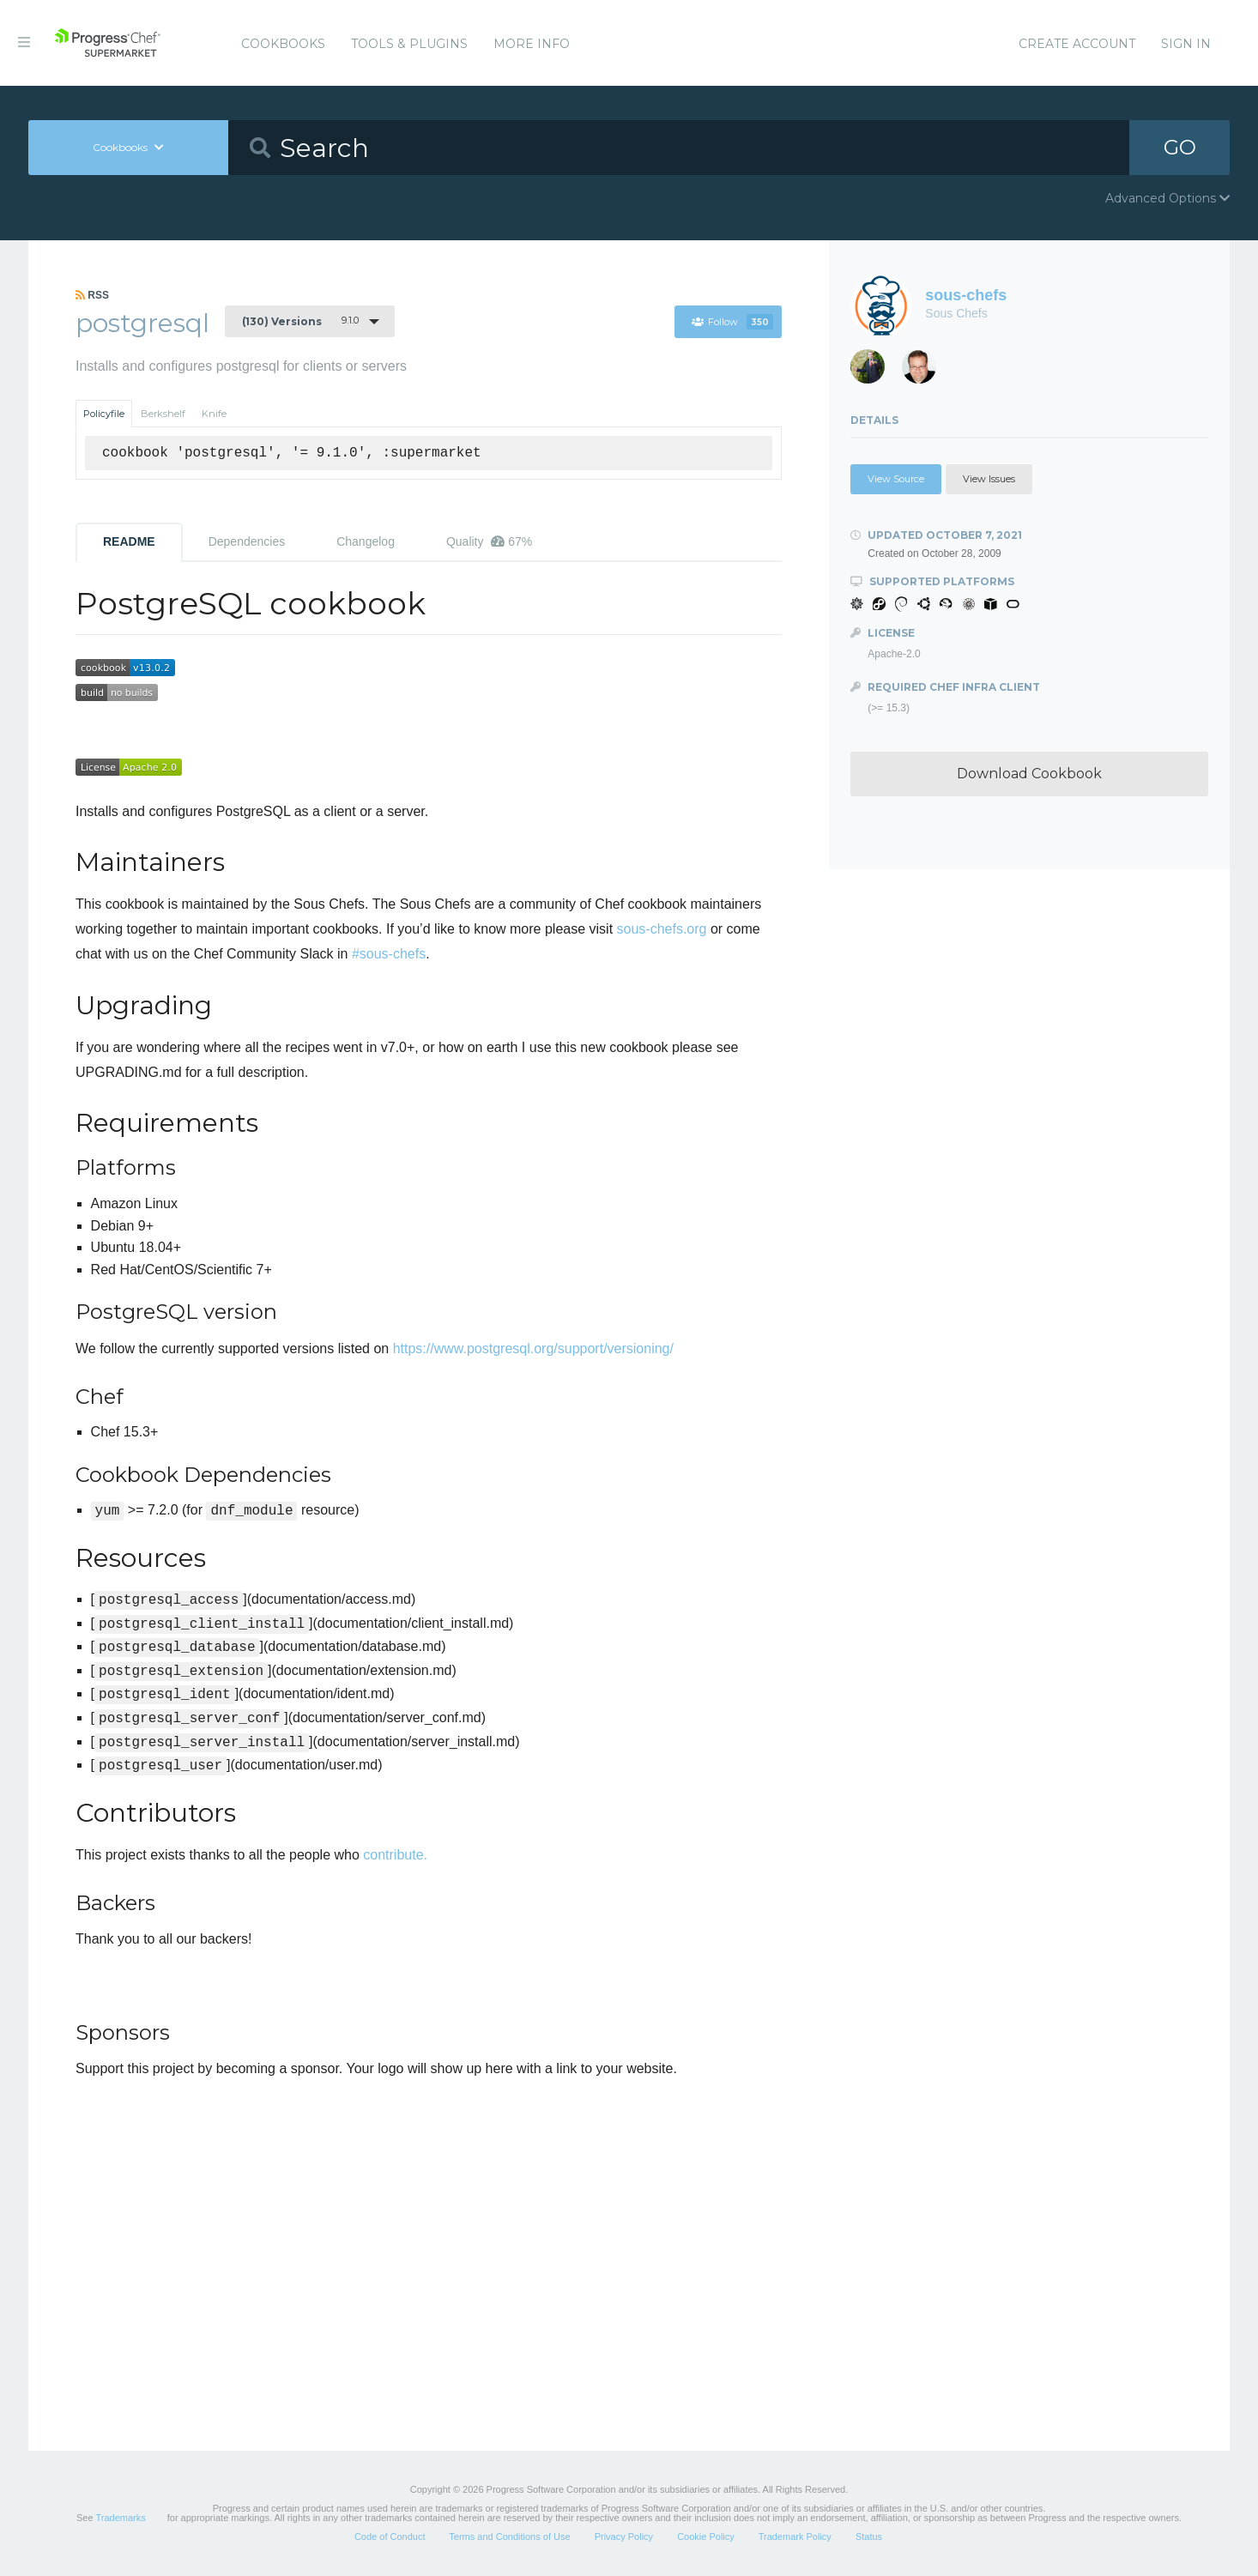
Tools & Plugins (409, 43)
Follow (732, 322)
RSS (92, 295)
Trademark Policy (795, 2536)
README (129, 541)
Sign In (1186, 43)
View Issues (989, 479)
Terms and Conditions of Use (509, 2536)
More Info (531, 43)
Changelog (365, 541)
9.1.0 (300, 321)
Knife (214, 414)
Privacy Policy (624, 2536)
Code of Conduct (390, 2536)
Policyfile (103, 414)
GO (1180, 147)
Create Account (1077, 43)
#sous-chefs (389, 953)
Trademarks (120, 2518)
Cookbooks (283, 43)
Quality (489, 541)
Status (869, 2536)
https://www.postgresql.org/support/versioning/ (533, 1348)
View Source (896, 479)
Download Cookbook (1029, 773)
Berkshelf (163, 414)
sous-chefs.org (662, 929)
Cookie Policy (706, 2536)
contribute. (395, 1854)
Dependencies (247, 541)
